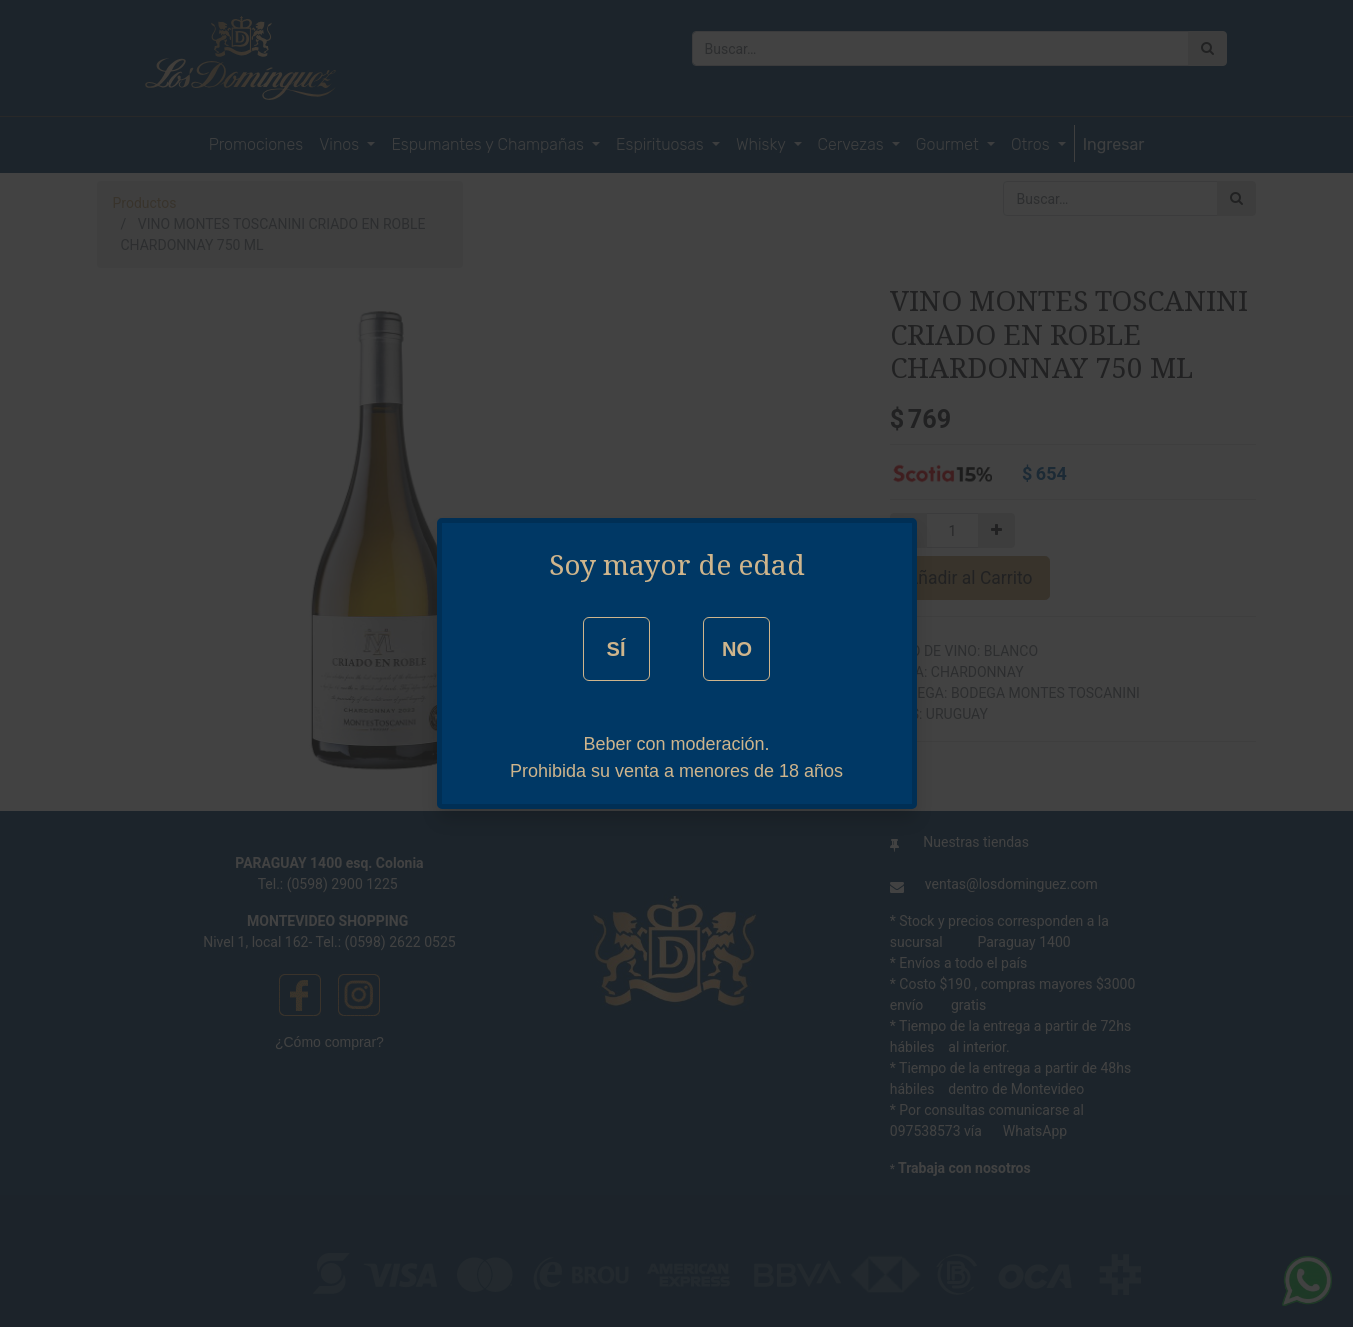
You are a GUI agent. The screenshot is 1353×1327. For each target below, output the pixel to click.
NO (737, 649)
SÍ (616, 649)
